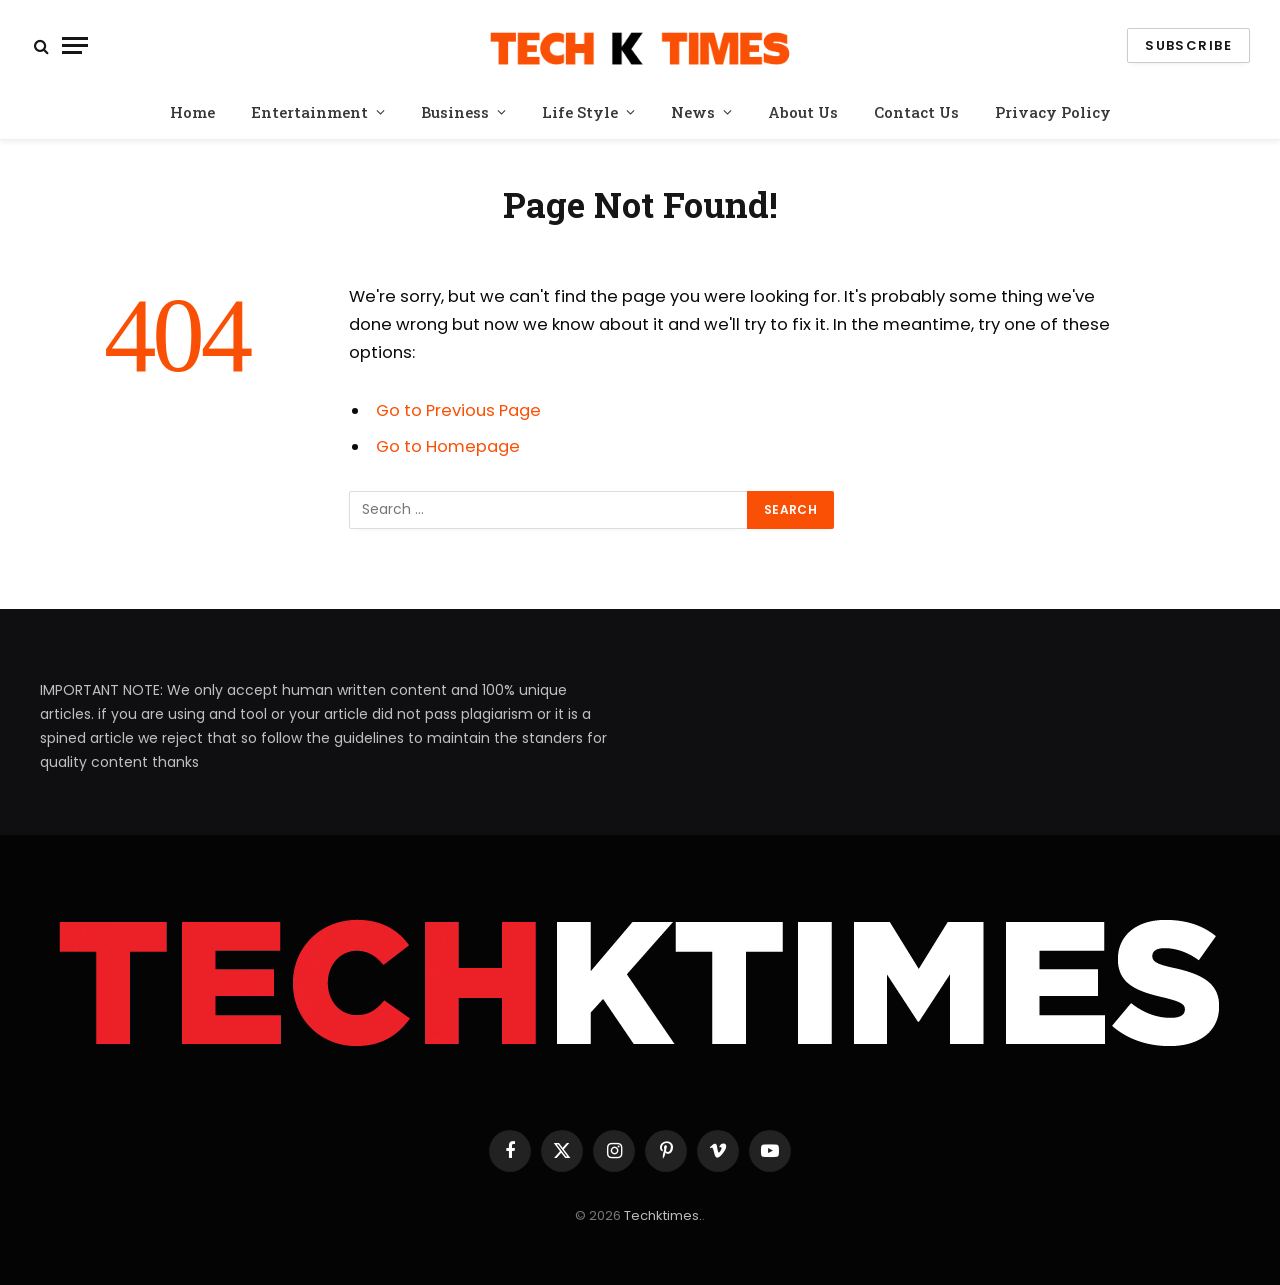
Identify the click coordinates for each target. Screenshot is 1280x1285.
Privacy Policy (1053, 112)
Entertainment (309, 112)
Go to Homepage (448, 446)
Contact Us (916, 112)
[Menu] (75, 45)
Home (192, 112)
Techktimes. (663, 1215)
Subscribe (1188, 45)
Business (455, 112)
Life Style (580, 112)
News (693, 112)
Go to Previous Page (458, 410)
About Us (803, 112)
